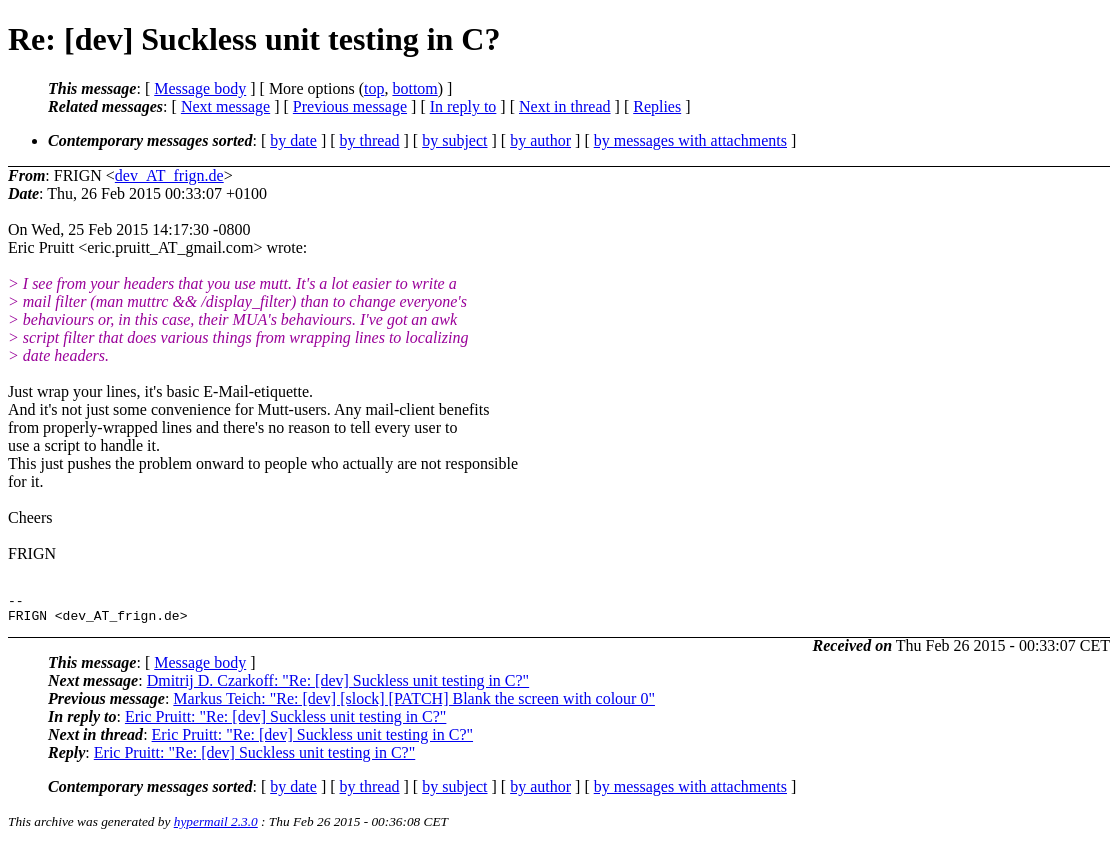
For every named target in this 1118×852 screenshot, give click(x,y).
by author (540, 140)
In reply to (463, 106)
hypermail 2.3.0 (216, 827)
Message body (200, 88)
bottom (414, 88)
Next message (225, 106)
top (374, 88)
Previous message (350, 106)
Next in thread (565, 106)
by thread (370, 140)
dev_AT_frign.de (169, 175)
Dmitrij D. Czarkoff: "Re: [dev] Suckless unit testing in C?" (338, 686)
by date (293, 140)
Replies (657, 106)
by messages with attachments (690, 140)
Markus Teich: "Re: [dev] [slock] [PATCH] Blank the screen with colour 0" (414, 704)
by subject (454, 140)
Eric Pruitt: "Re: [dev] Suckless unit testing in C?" (285, 722)
